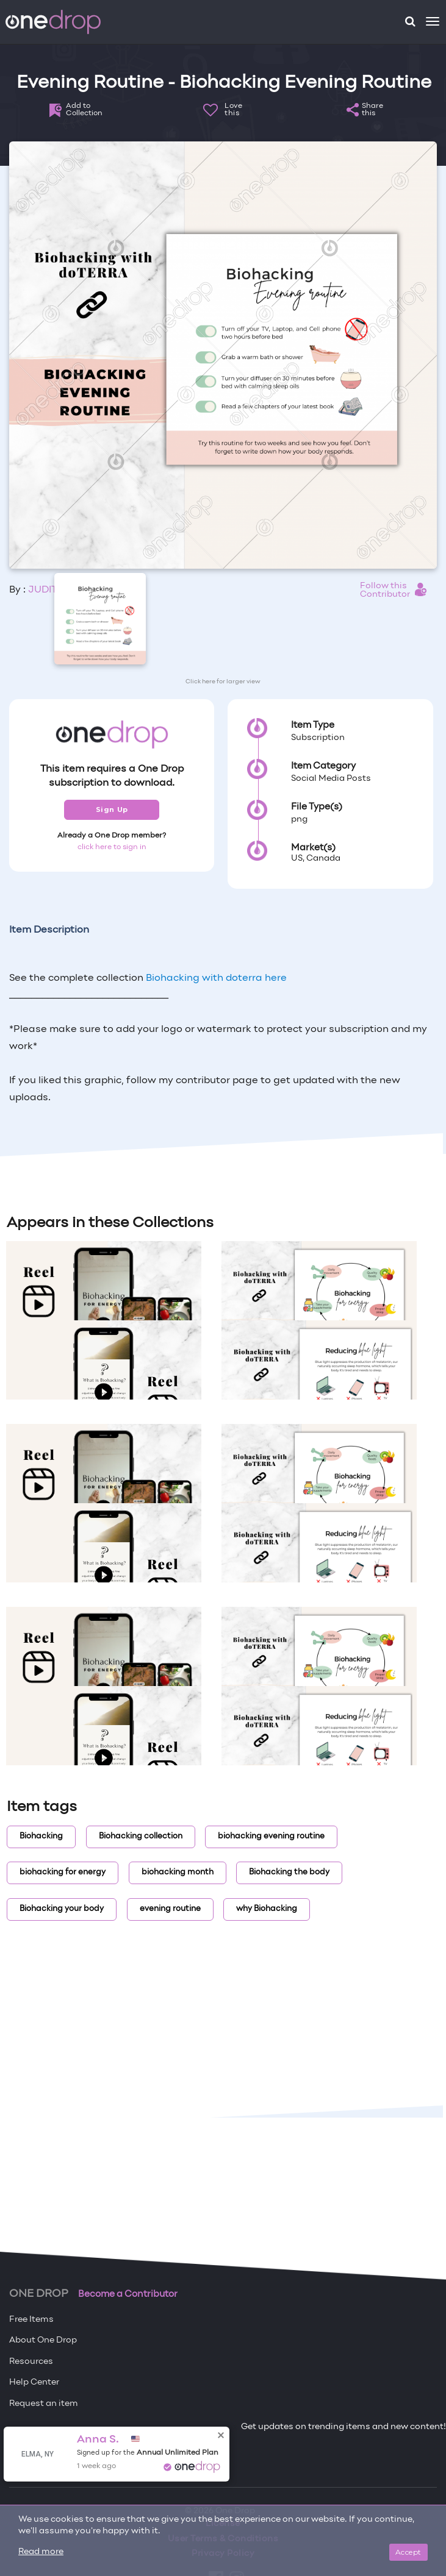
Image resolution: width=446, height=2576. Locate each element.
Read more (40, 2552)
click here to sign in (111, 847)
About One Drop (43, 2340)
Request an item (43, 2404)
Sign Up (112, 809)
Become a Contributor (128, 2294)
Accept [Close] (408, 2551)
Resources (31, 2362)
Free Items (31, 2320)
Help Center (34, 2382)
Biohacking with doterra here (216, 978)
